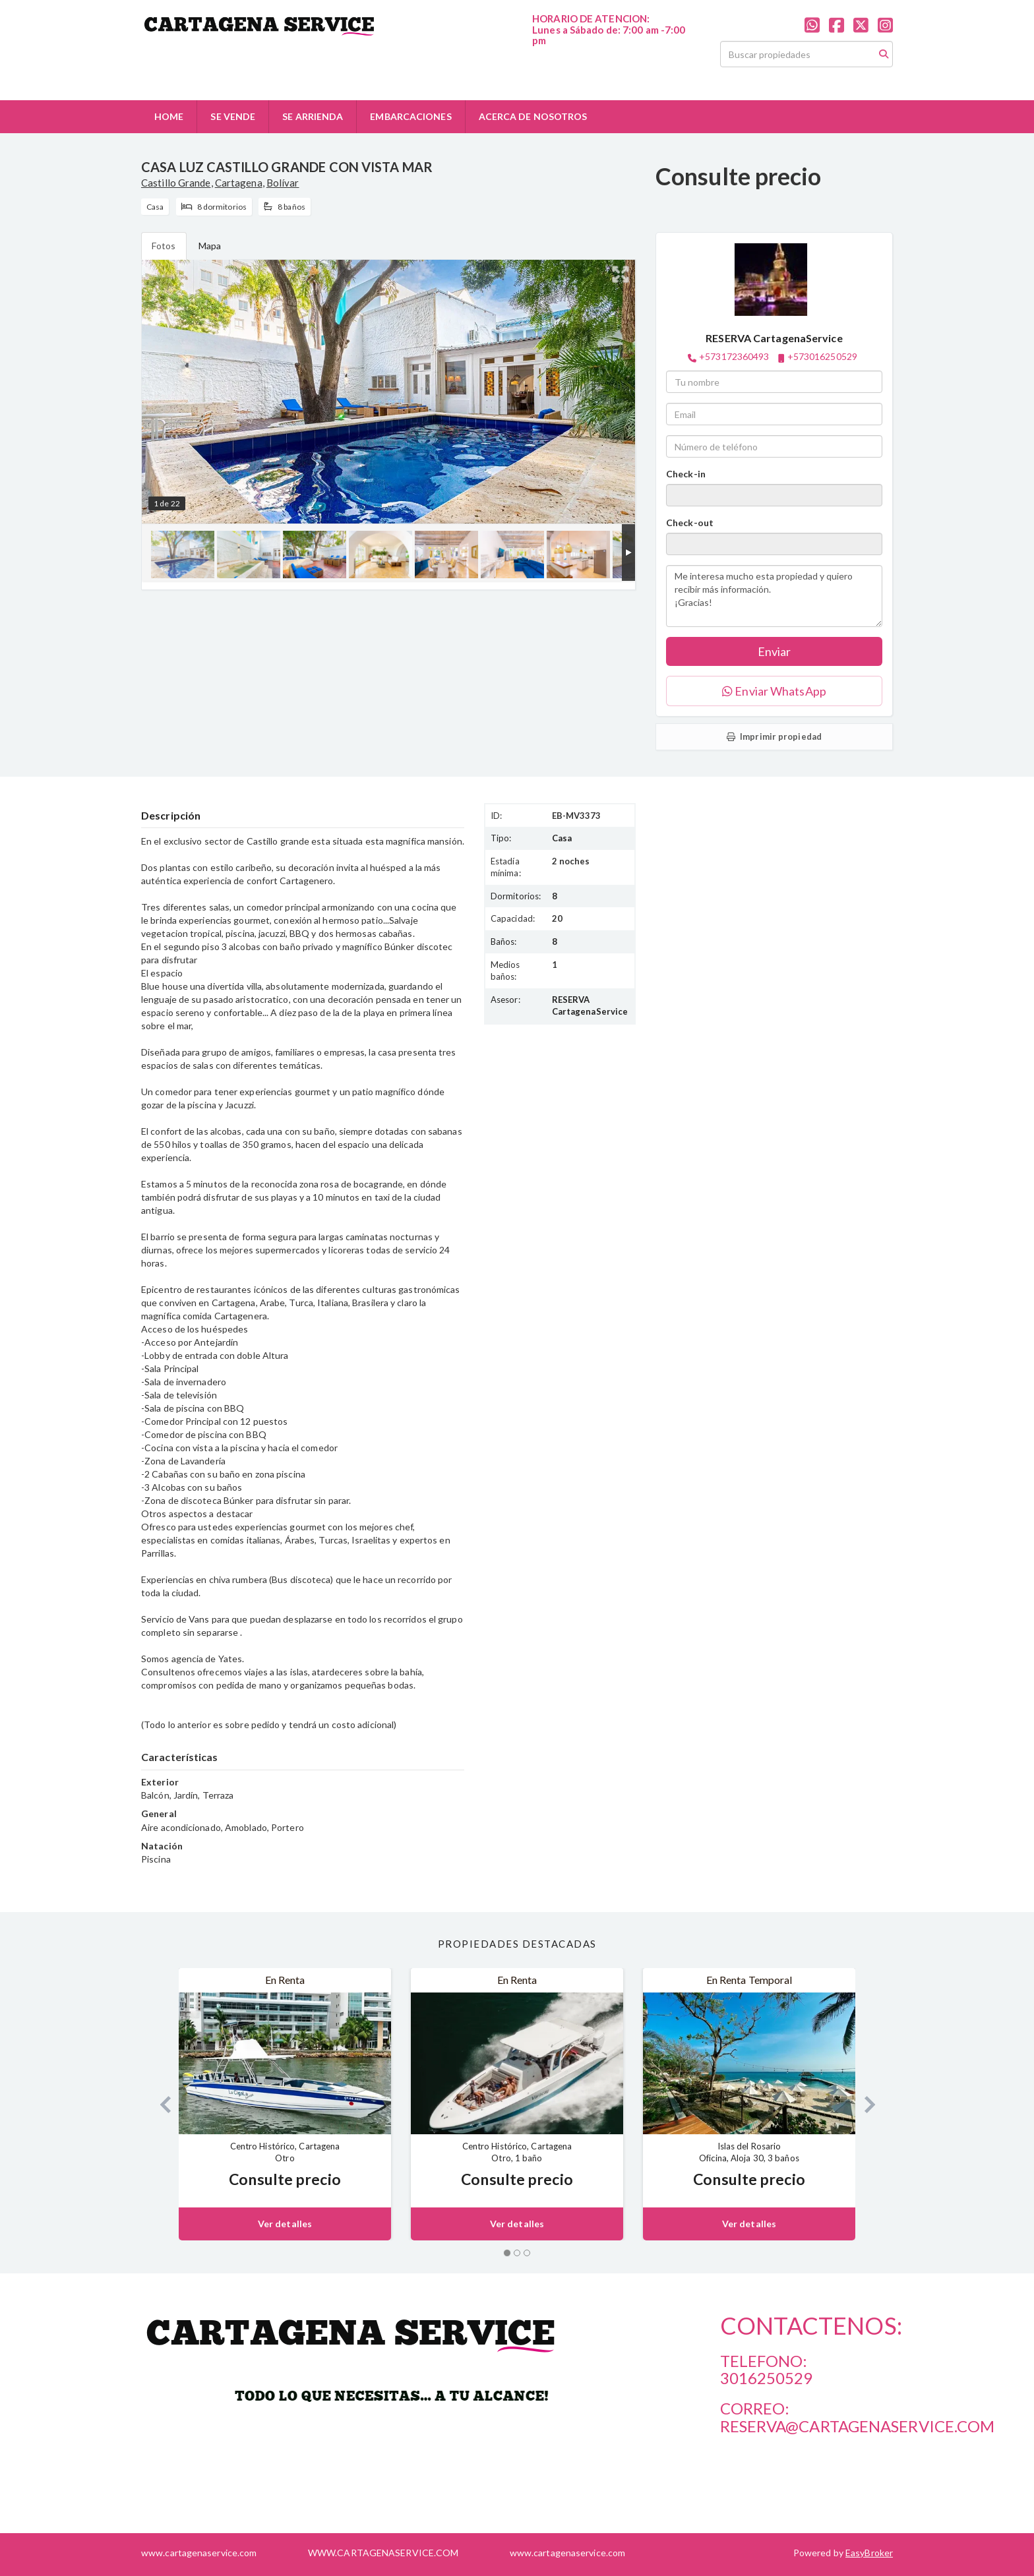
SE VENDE (232, 116)
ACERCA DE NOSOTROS (533, 116)
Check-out (690, 522)
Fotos (164, 245)
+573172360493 (734, 356)
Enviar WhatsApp (774, 691)
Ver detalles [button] (285, 2223)
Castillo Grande (176, 183)
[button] (160, 2104)
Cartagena (238, 183)
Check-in (686, 473)
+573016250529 (822, 356)
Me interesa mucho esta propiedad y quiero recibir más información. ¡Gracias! (774, 596)
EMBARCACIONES (410, 116)
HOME (168, 116)
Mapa (209, 245)
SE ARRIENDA (312, 116)
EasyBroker (869, 2552)
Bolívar (282, 183)
